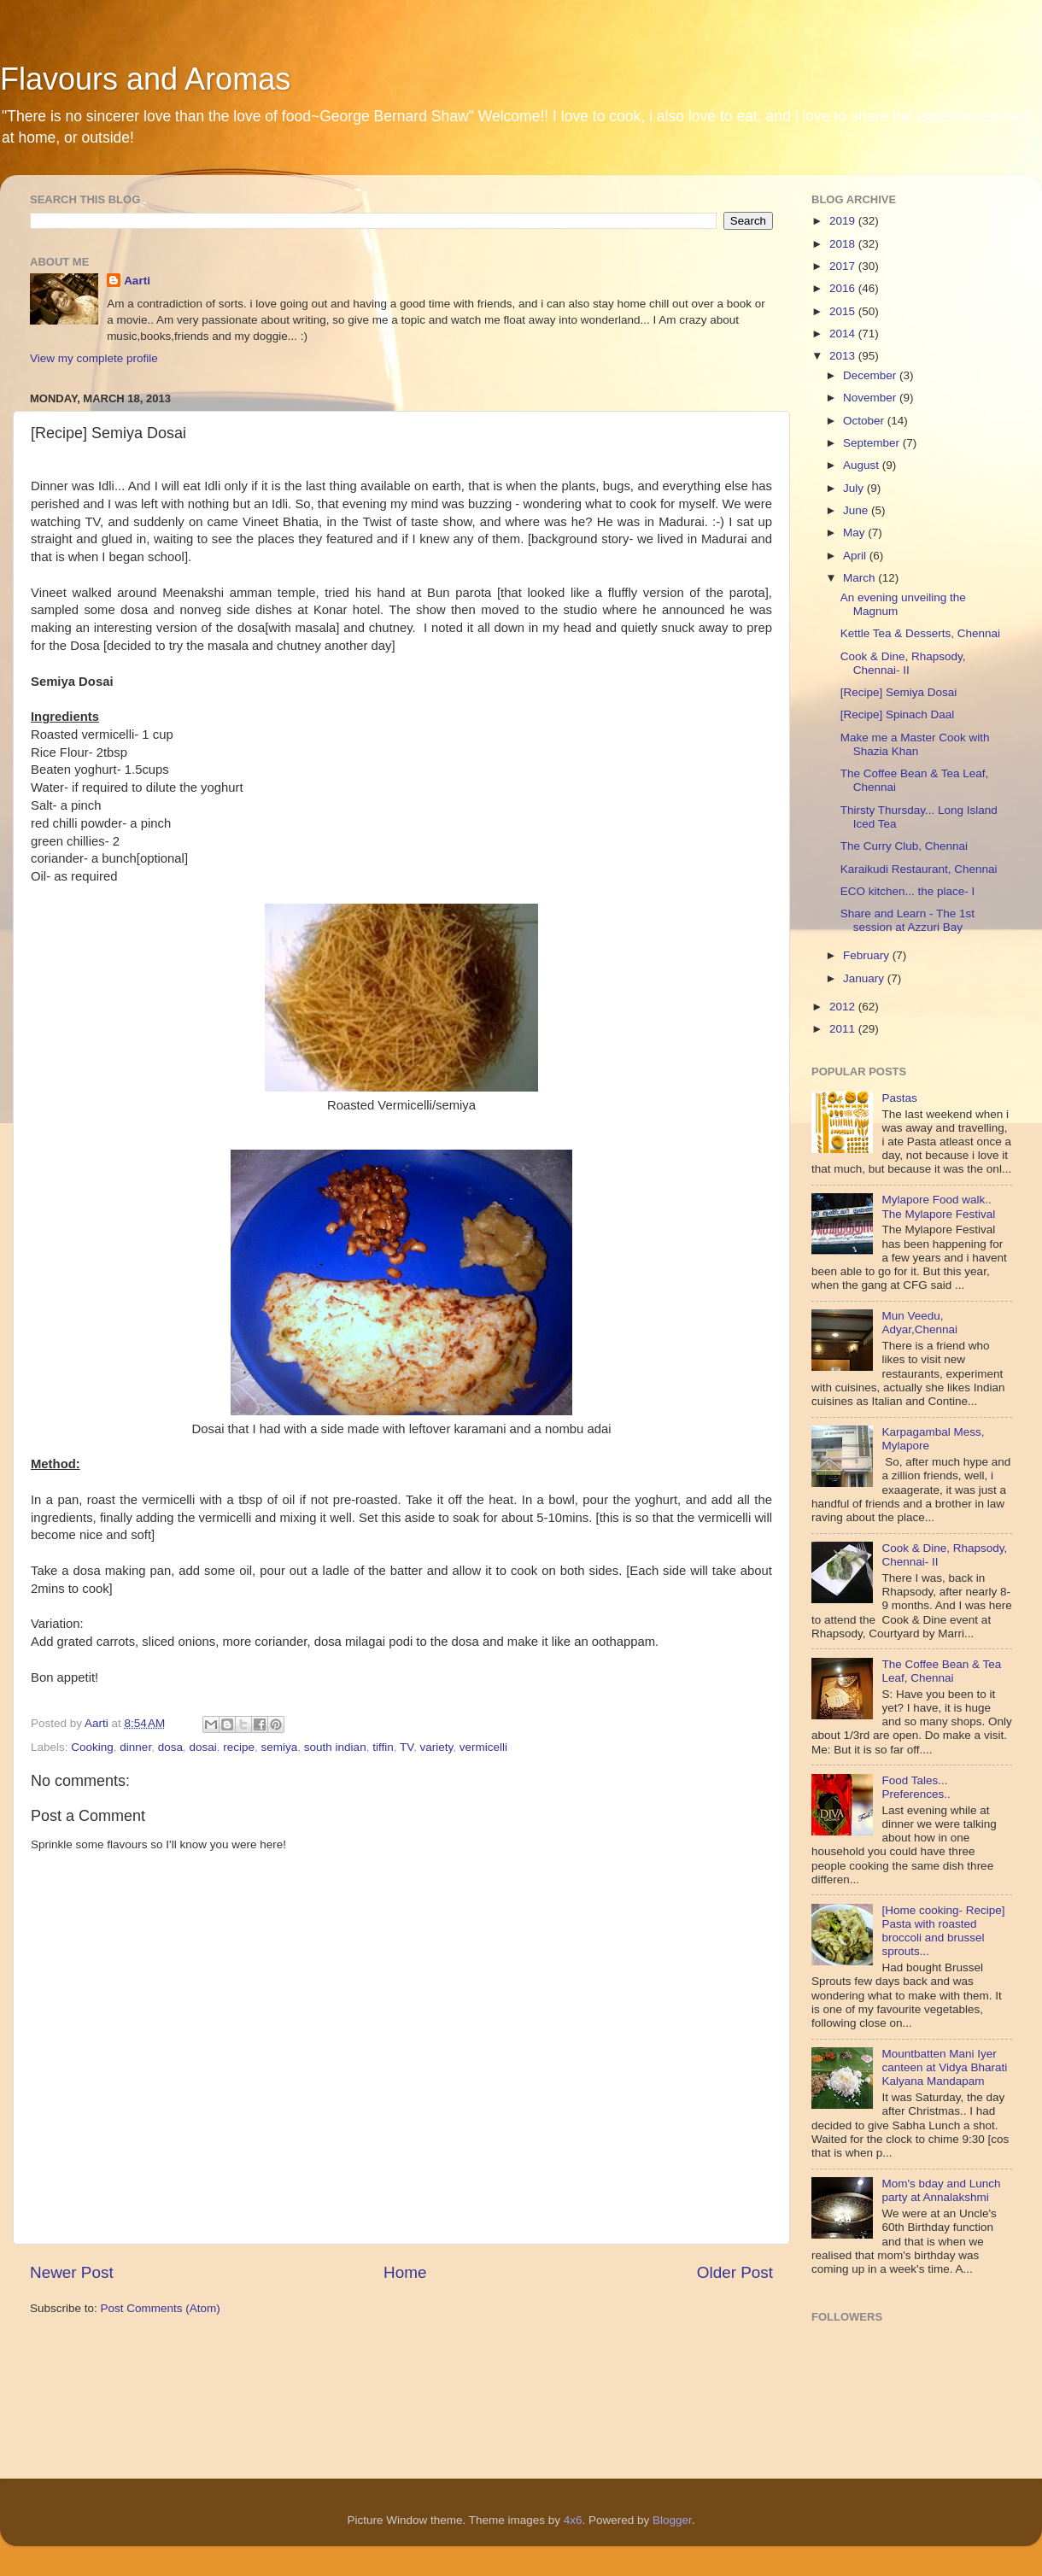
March (860, 577)
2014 (843, 333)
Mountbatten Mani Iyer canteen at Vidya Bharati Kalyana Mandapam (944, 2067)
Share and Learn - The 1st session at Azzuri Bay (907, 920)
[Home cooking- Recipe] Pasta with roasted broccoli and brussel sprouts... (942, 1931)
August (862, 465)
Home (404, 2272)
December (871, 375)
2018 (843, 243)
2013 (843, 355)
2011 (843, 1028)
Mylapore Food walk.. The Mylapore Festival (938, 1206)
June (857, 510)
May (855, 532)
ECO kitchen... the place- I (907, 891)
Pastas (898, 1098)
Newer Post (72, 2272)
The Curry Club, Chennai (904, 846)
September (873, 442)
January (865, 978)
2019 (843, 220)
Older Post (735, 2272)
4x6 (573, 2520)
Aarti (137, 280)
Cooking (92, 1747)
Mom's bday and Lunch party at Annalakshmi (940, 2190)
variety (436, 1747)
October (865, 420)
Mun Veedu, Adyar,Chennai (919, 1322)
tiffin (383, 1747)
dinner (135, 1747)
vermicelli (483, 1747)
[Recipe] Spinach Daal (897, 714)
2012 (843, 1006)
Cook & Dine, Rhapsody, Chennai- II (903, 663)
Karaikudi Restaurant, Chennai (919, 869)
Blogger (672, 2520)
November (871, 397)
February (868, 955)
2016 (843, 288)
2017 (843, 266)
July (855, 488)
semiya (279, 1747)
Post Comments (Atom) (160, 2308)
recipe (239, 1747)
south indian (335, 1747)
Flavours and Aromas (145, 79)
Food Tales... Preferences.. (915, 1787)
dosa (170, 1747)
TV (406, 1747)
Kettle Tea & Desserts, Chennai (920, 633)
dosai (202, 1747)
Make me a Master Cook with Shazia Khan (915, 744)
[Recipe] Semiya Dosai (898, 692)
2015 (843, 311)
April (856, 555)
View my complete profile (94, 358)
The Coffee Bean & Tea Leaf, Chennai (941, 1671)
